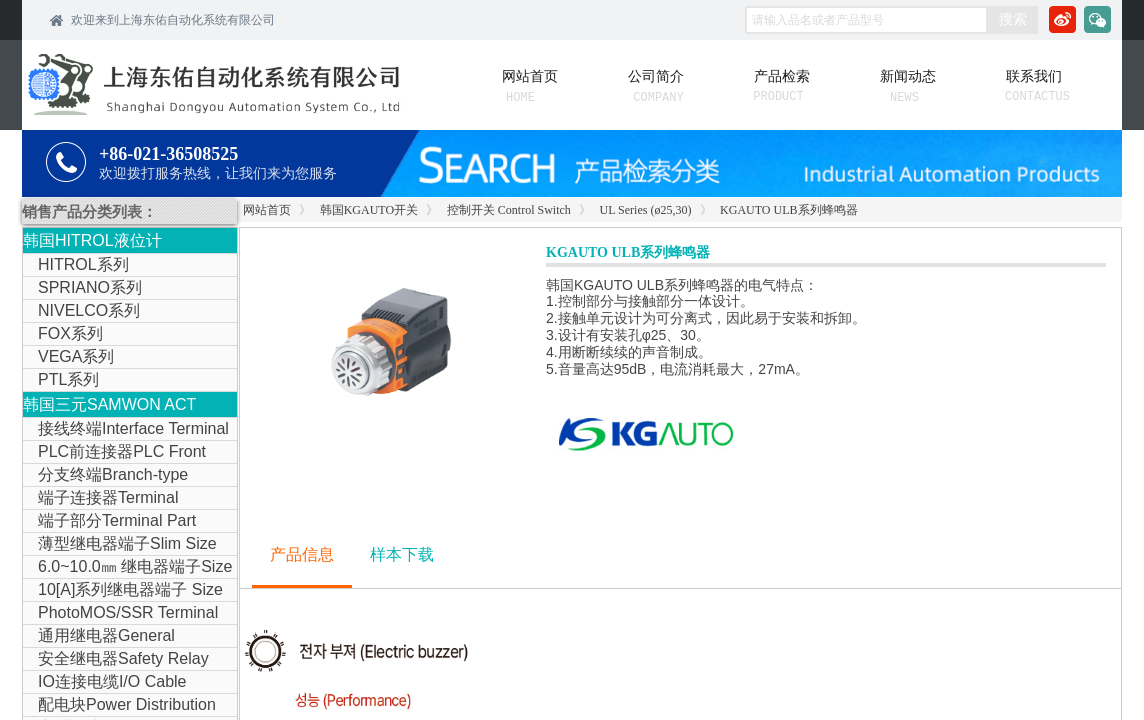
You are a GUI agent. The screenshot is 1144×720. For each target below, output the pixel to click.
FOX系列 (70, 333)
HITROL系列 (83, 264)
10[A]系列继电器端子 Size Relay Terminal (123, 591)
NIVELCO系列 (89, 310)
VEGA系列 (76, 356)
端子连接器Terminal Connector (100, 499)
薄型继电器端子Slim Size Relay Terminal (120, 545)
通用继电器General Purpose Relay (99, 637)
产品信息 (302, 554)
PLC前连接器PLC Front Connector (114, 453)
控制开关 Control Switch (509, 210)
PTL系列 (68, 379)
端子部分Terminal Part (117, 520)
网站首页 (267, 210)
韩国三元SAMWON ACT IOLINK (109, 406)
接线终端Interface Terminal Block (126, 430)
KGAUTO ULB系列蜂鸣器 (788, 210)
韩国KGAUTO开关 (369, 210)
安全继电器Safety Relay (123, 658)
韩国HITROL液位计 (92, 240)
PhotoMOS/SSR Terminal (128, 612)
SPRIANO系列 (90, 287)
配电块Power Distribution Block (119, 706)
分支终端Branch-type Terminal (105, 476)
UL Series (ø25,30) (646, 210)
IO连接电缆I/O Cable (112, 681)
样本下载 (402, 554)
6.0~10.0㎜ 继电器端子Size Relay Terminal (127, 568)
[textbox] (866, 20)
